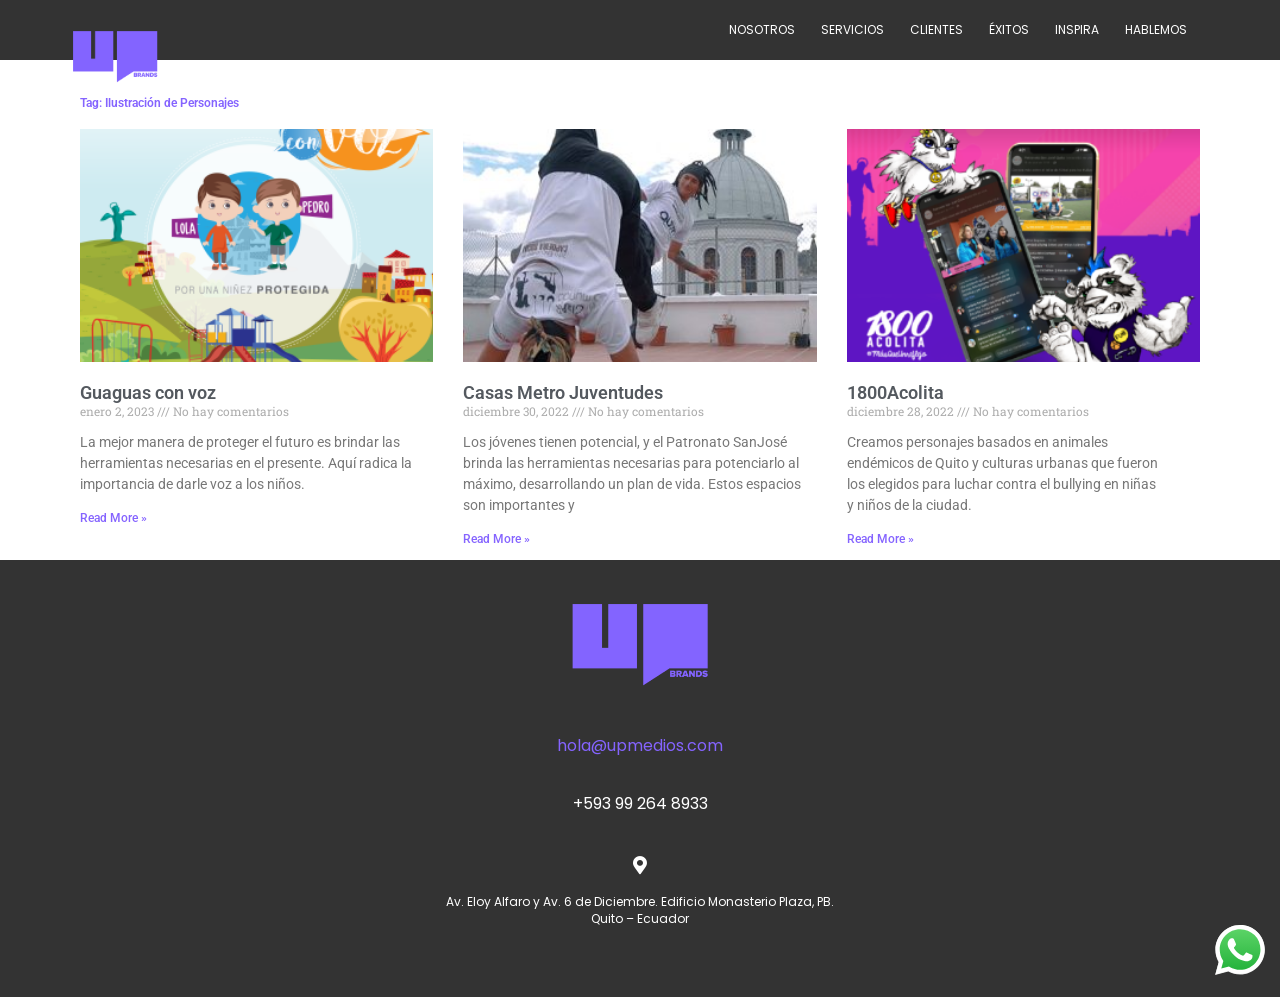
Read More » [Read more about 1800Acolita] (880, 539)
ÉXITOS (1009, 29)
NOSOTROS (762, 29)
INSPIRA (1077, 29)
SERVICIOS (852, 29)
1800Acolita (895, 392)
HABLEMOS (1156, 29)
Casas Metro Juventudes (563, 392)
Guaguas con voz (148, 392)
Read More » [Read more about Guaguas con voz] (113, 518)
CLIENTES (936, 29)
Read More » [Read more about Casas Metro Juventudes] (496, 539)
